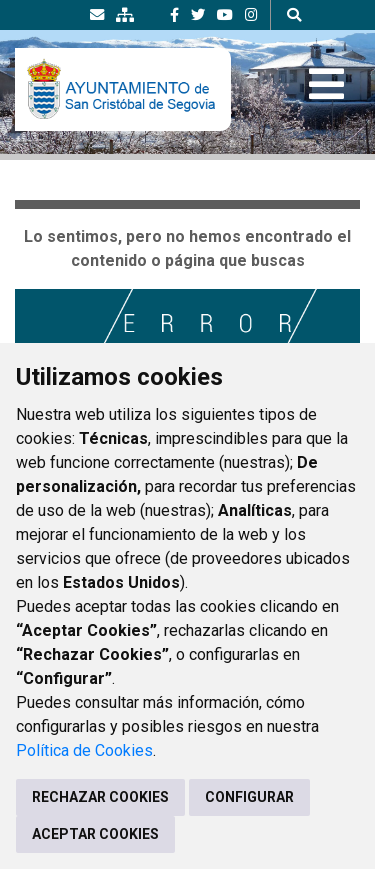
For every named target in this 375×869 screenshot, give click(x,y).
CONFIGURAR (249, 797)
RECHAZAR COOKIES (100, 797)
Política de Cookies (84, 750)
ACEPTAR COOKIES (95, 834)
